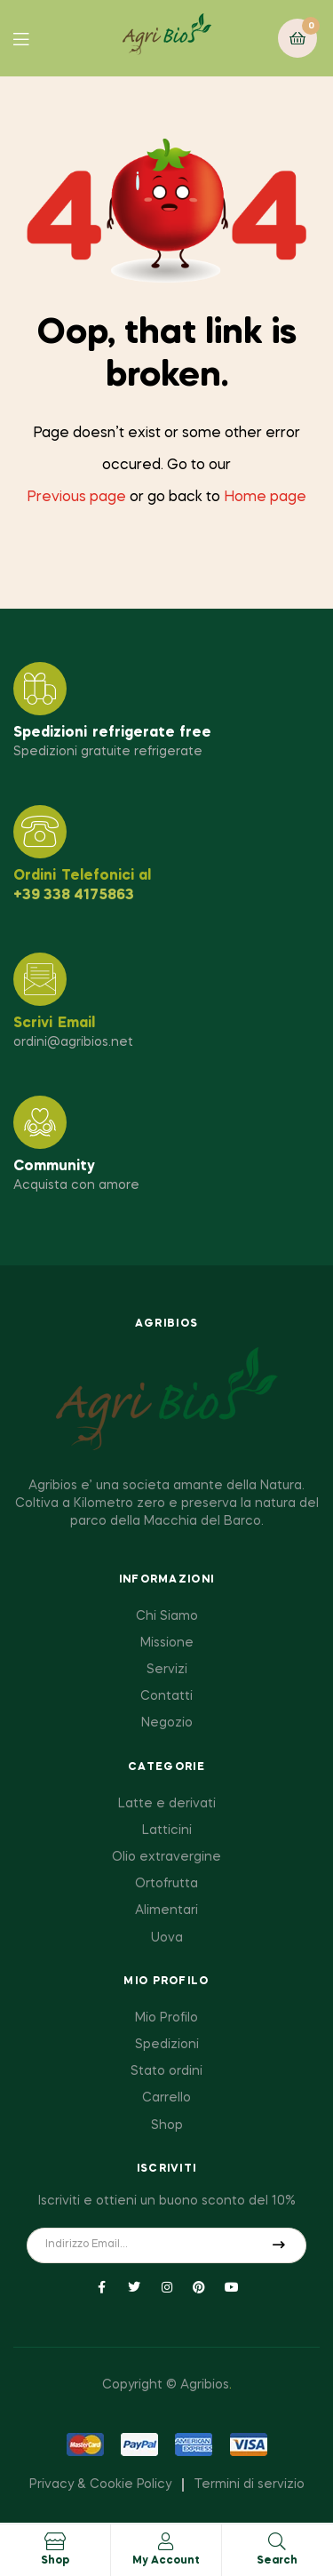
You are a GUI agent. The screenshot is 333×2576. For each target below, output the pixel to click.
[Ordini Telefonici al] (40, 831)
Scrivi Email (54, 1024)
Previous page (76, 497)
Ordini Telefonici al (82, 876)
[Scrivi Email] (40, 979)
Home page (265, 497)
